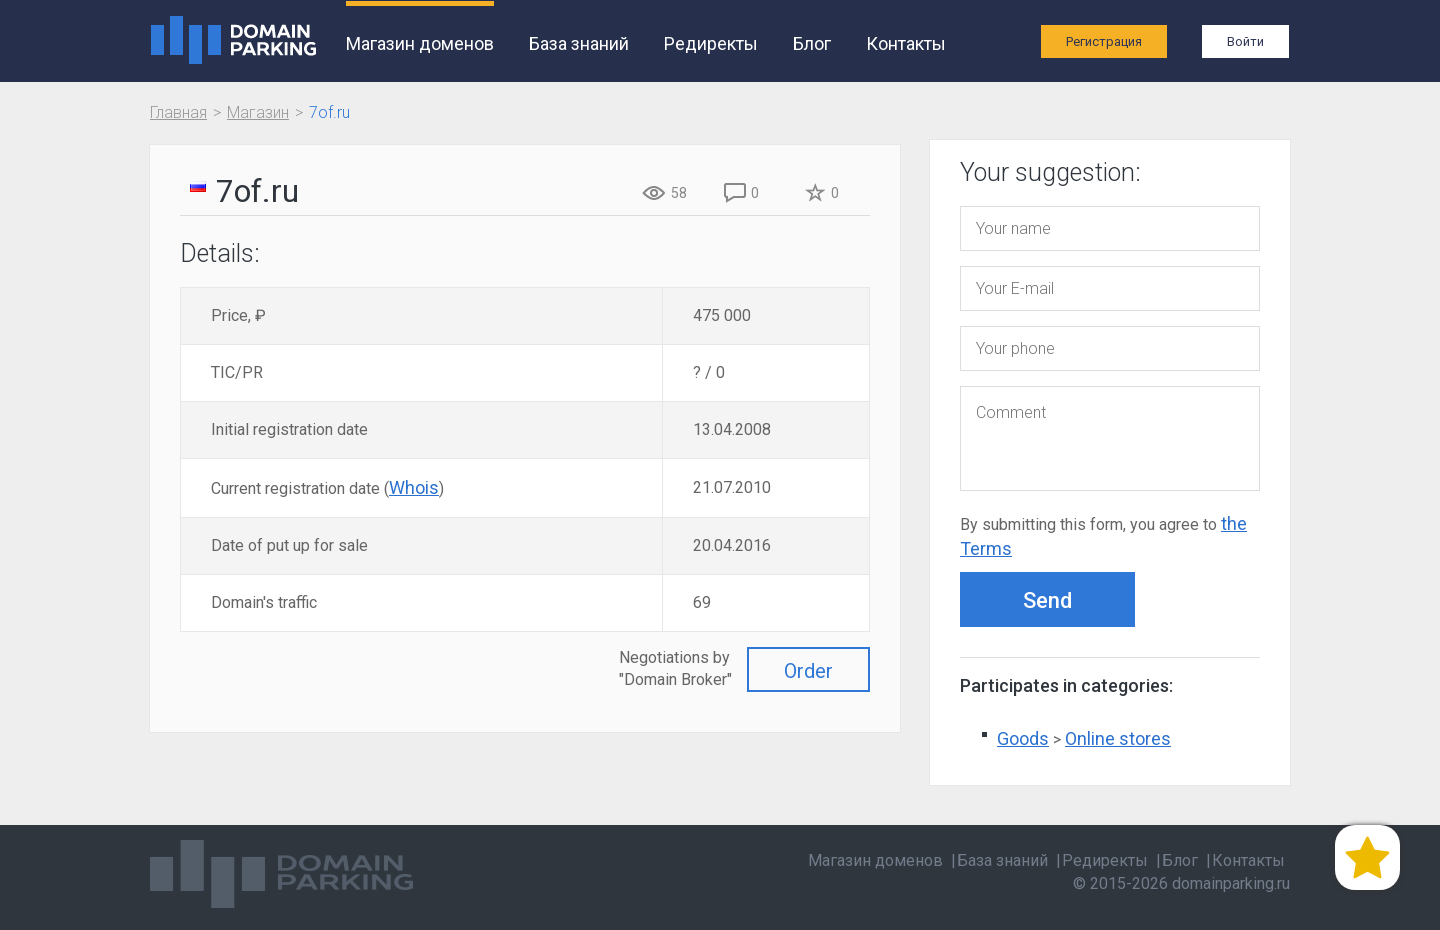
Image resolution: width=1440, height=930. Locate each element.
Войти (1245, 41)
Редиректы (711, 43)
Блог (812, 43)
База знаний (579, 43)
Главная (178, 112)
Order (808, 671)
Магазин (258, 112)
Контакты (906, 43)
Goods (1023, 738)
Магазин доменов (420, 43)
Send (1047, 600)
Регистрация (1104, 41)
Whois (414, 487)
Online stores (1118, 738)
